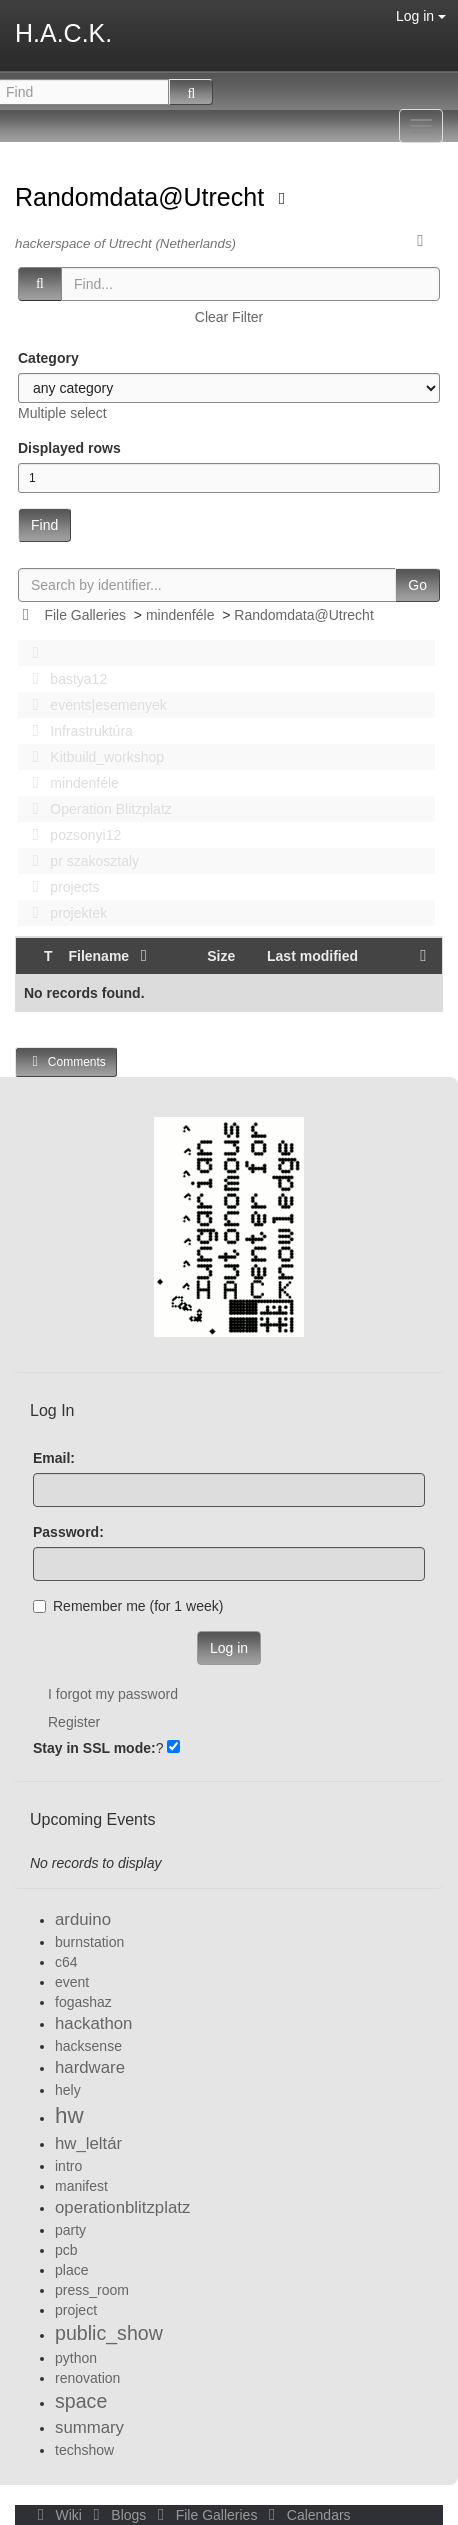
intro (68, 2166)
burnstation (89, 1942)
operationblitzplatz (122, 2207)
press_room (92, 2290)
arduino (83, 1919)
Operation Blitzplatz (96, 809)
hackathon (93, 2023)
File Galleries (85, 615)
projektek (64, 913)
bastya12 (64, 679)
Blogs (118, 2515)
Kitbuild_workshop (92, 757)
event (72, 1982)
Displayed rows (69, 448)
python (76, 2358)
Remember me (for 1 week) (128, 1606)
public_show (109, 2333)
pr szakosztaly (80, 861)
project (76, 2310)
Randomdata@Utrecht (143, 197)
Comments (66, 1061)
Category (48, 358)
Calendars (305, 2515)
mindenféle (180, 615)
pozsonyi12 (71, 835)
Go (417, 585)
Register (74, 1722)
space (81, 2401)
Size (221, 956)
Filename (111, 956)
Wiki (58, 2515)
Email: (54, 1458)
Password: (68, 1532)
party (70, 2230)
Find (44, 525)
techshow (84, 2450)
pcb (66, 2250)
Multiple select (62, 413)
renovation (87, 2378)
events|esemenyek (94, 705)
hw (69, 2115)
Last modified (312, 956)
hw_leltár (88, 2143)
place (71, 2270)
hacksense (88, 2046)
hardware (90, 2067)
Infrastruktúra (77, 731)
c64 (66, 1962)
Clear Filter (229, 317)
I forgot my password (113, 1694)
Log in (421, 16)
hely (68, 2090)
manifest (81, 2186)
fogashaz (83, 2002)
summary (89, 2427)
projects (60, 887)
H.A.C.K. (63, 33)
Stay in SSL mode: (94, 1748)
